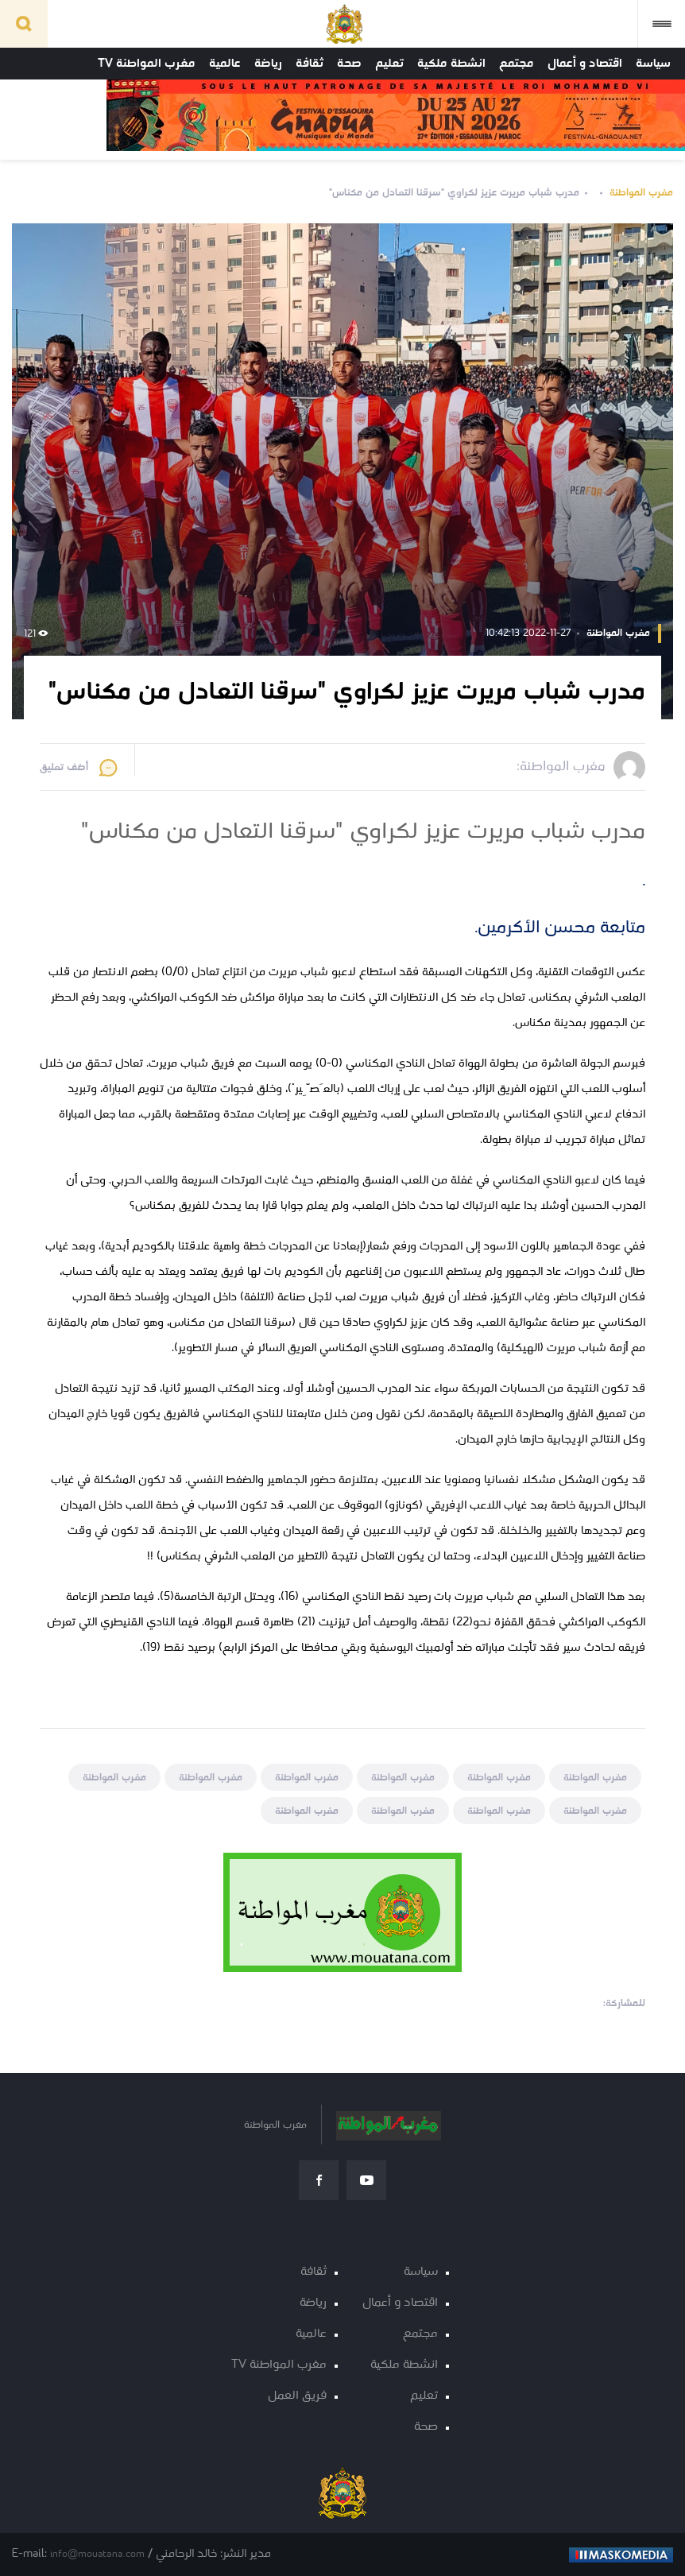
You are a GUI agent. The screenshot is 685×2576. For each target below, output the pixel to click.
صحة (349, 63)
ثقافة (309, 63)
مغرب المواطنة (641, 193)
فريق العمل (297, 2396)
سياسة (653, 63)
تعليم (389, 63)
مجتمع (516, 63)
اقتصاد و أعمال (585, 63)
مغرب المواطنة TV (146, 63)
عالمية (225, 63)
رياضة (268, 63)
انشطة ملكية (451, 63)
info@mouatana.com (97, 2554)
